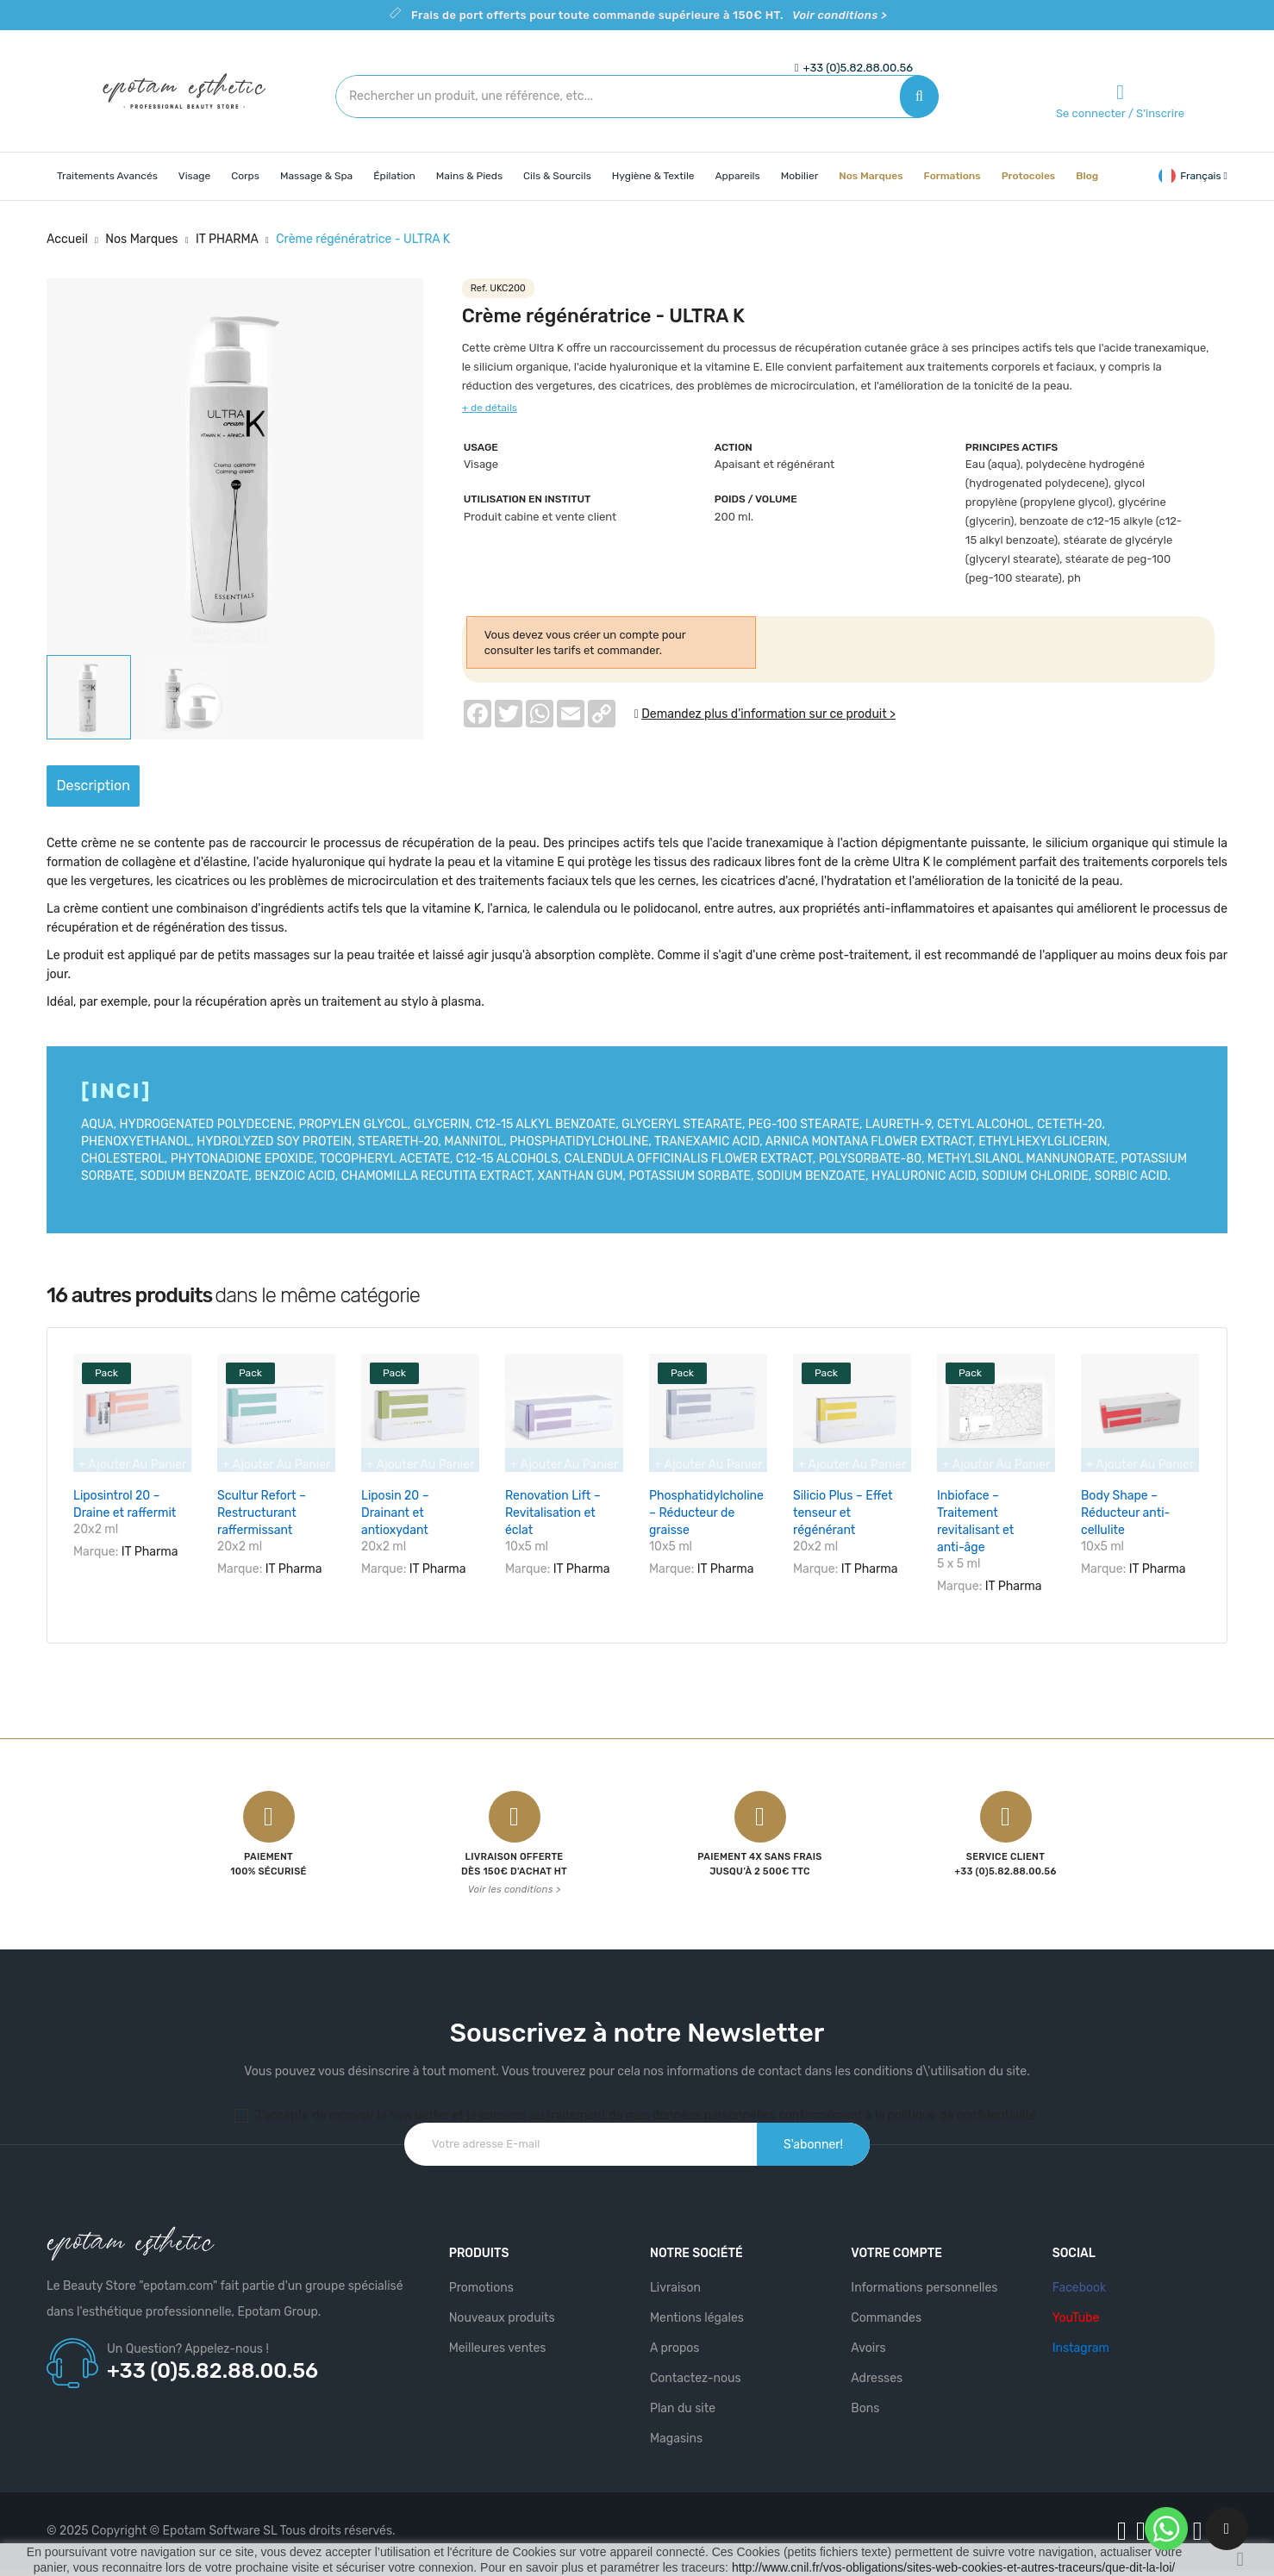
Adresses (876, 2368)
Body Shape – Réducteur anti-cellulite (1125, 1512)
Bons (865, 2399)
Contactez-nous (695, 2368)
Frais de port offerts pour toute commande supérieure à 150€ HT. (649, 15)
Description (109, 785)
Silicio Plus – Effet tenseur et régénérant (842, 1512)
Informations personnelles (924, 2278)
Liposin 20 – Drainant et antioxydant (395, 1512)
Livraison (675, 2278)
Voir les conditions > (514, 1880)
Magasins (676, 2429)
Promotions (481, 2278)
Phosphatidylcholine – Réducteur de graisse (706, 1512)
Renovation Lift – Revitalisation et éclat (553, 1512)
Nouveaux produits (502, 2308)
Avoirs (868, 2338)
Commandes (886, 2308)
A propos (675, 2338)
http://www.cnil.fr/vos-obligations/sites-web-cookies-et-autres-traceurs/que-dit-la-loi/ (953, 2567)
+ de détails (489, 408)
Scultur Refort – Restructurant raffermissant (261, 1512)
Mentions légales (697, 2308)
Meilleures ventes (497, 2338)
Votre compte (896, 2243)
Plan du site (682, 2399)
